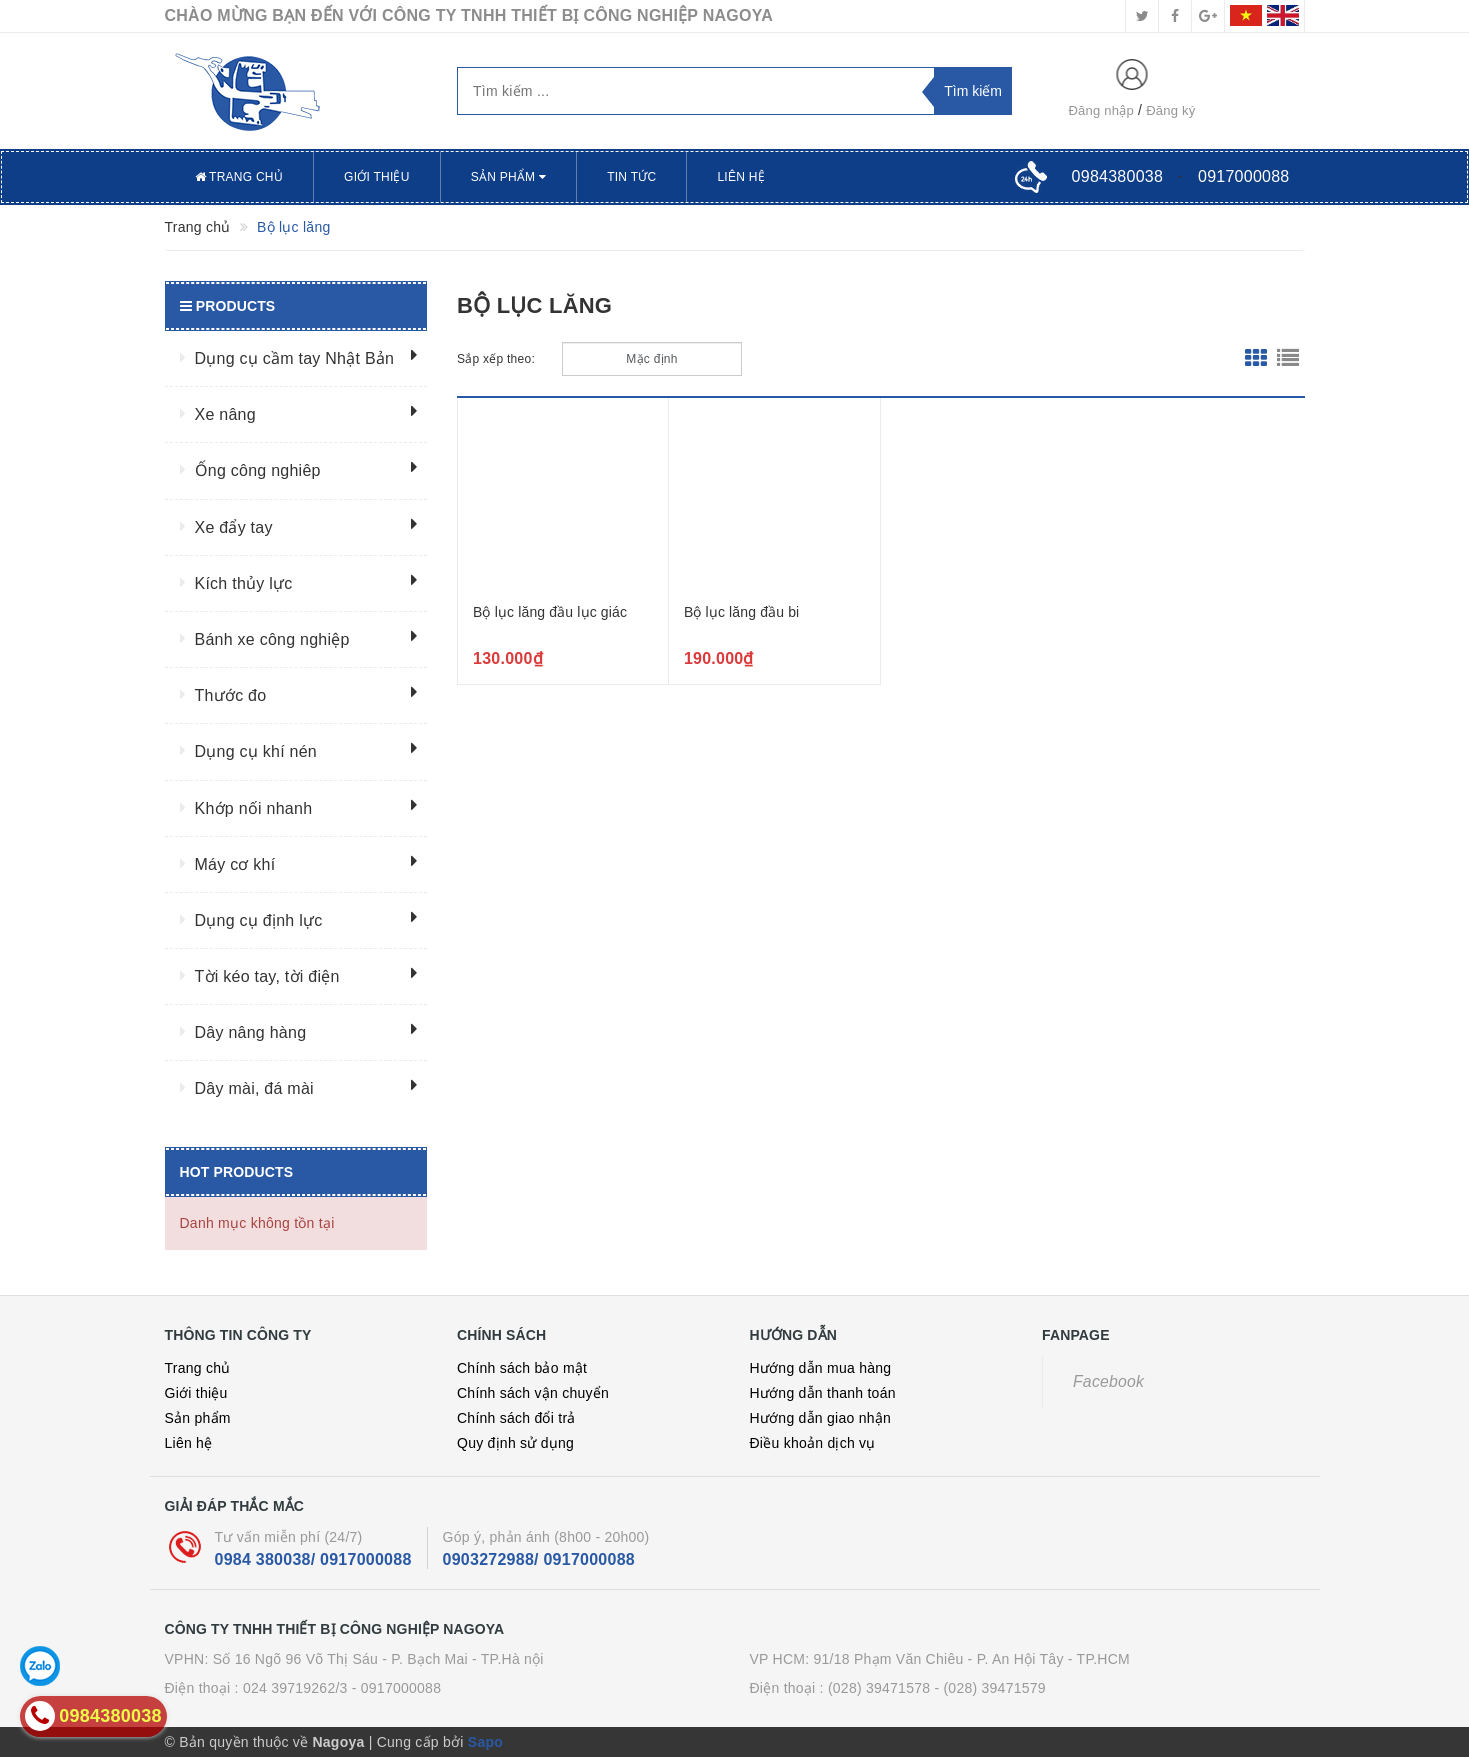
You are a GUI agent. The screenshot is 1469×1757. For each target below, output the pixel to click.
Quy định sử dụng (515, 1443)
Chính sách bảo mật (522, 1368)
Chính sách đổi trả (516, 1418)
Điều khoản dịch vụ (813, 1443)
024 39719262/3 (295, 1688)
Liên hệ (740, 177)
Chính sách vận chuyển (533, 1393)
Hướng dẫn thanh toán (823, 1393)
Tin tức (631, 177)
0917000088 (1243, 176)
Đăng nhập (1101, 110)
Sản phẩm (509, 177)
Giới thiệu (377, 177)
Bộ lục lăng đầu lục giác (550, 612)
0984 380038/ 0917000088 (313, 1559)
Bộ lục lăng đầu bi (741, 612)
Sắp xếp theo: (496, 359)
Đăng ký (1170, 110)
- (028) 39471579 (989, 1688)
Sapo (485, 1742)
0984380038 (1117, 176)
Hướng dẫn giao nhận (821, 1418)
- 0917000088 (396, 1688)
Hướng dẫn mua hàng (821, 1368)
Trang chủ (239, 177)
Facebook (1108, 1381)
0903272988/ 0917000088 (539, 1559)
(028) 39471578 (879, 1688)
